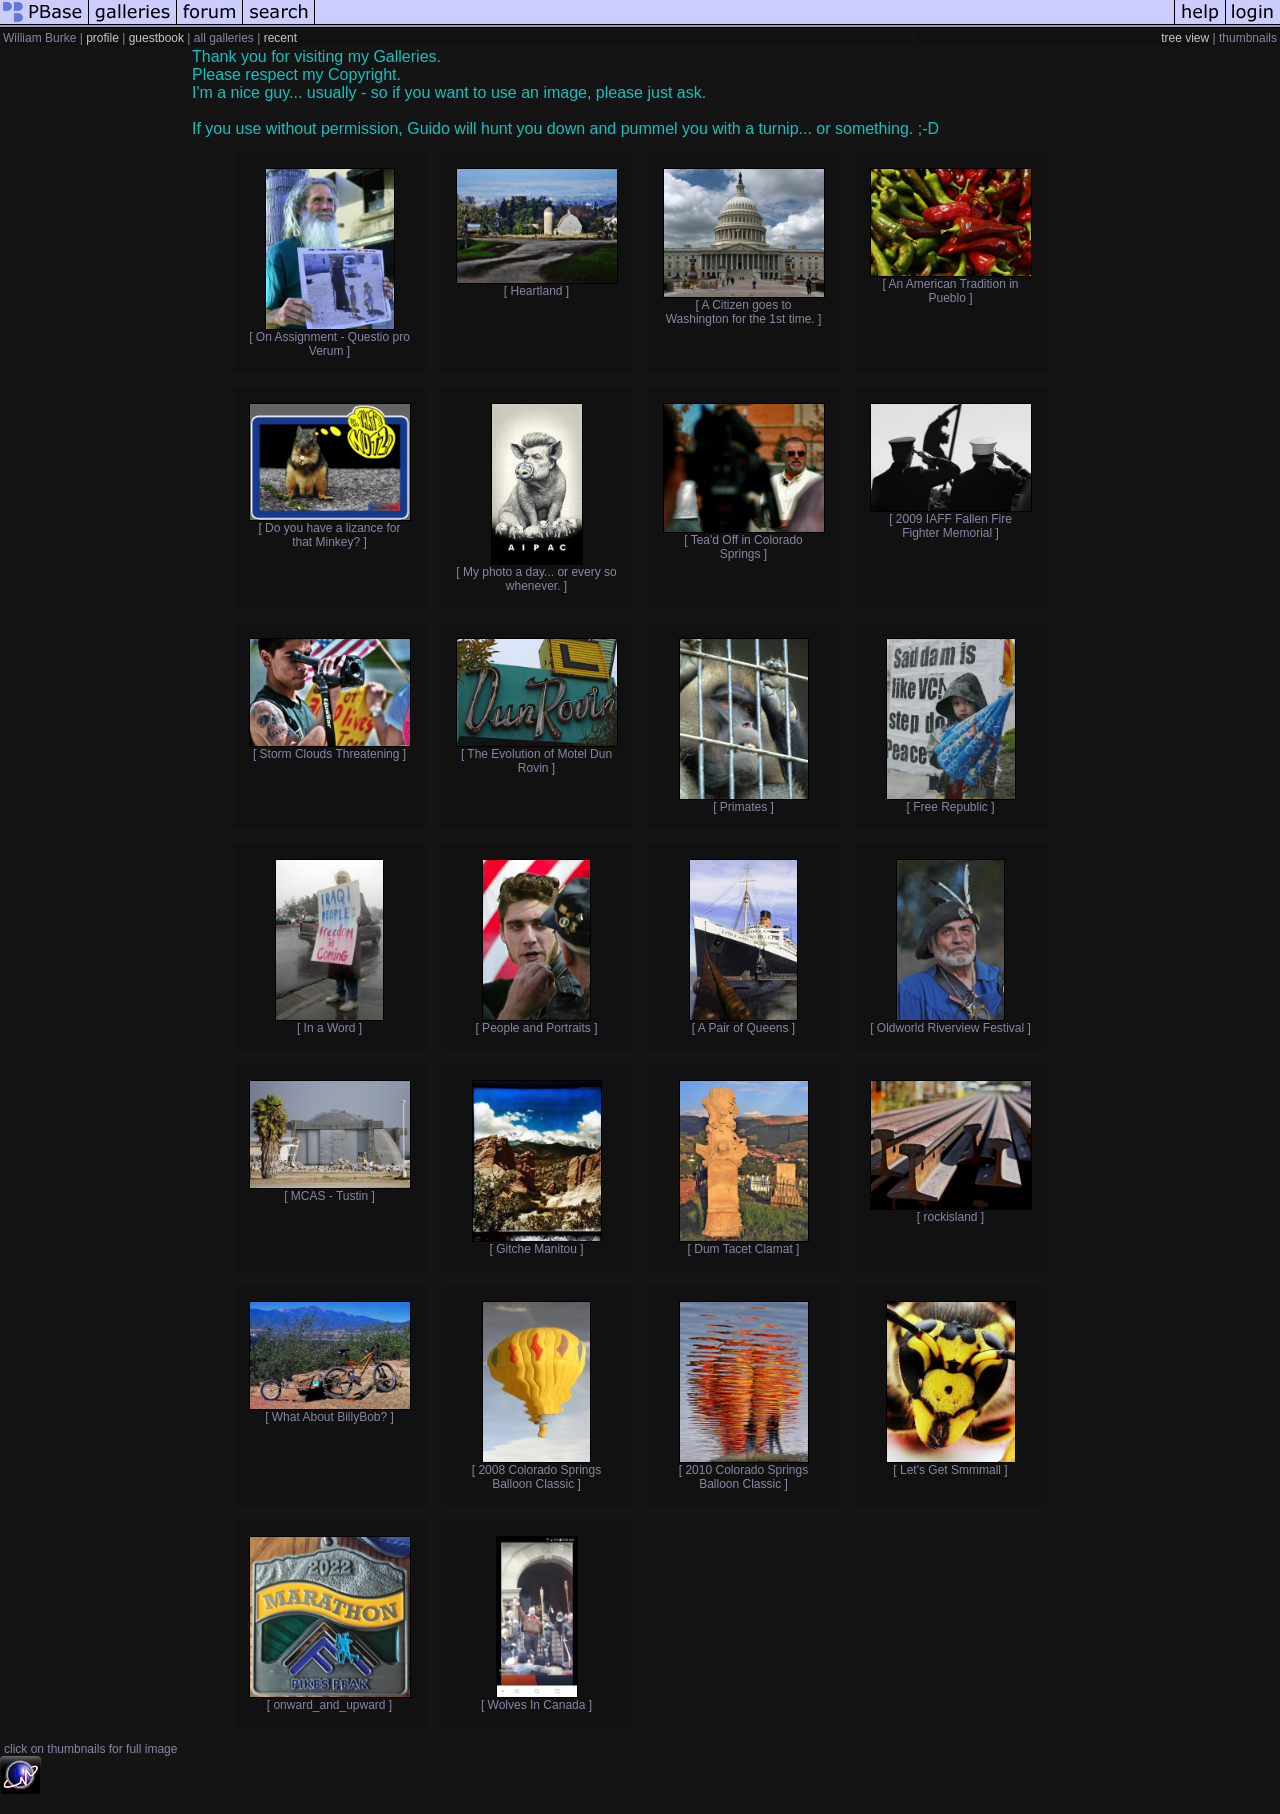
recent (280, 38)
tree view (1185, 38)
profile (102, 38)
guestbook (156, 38)
